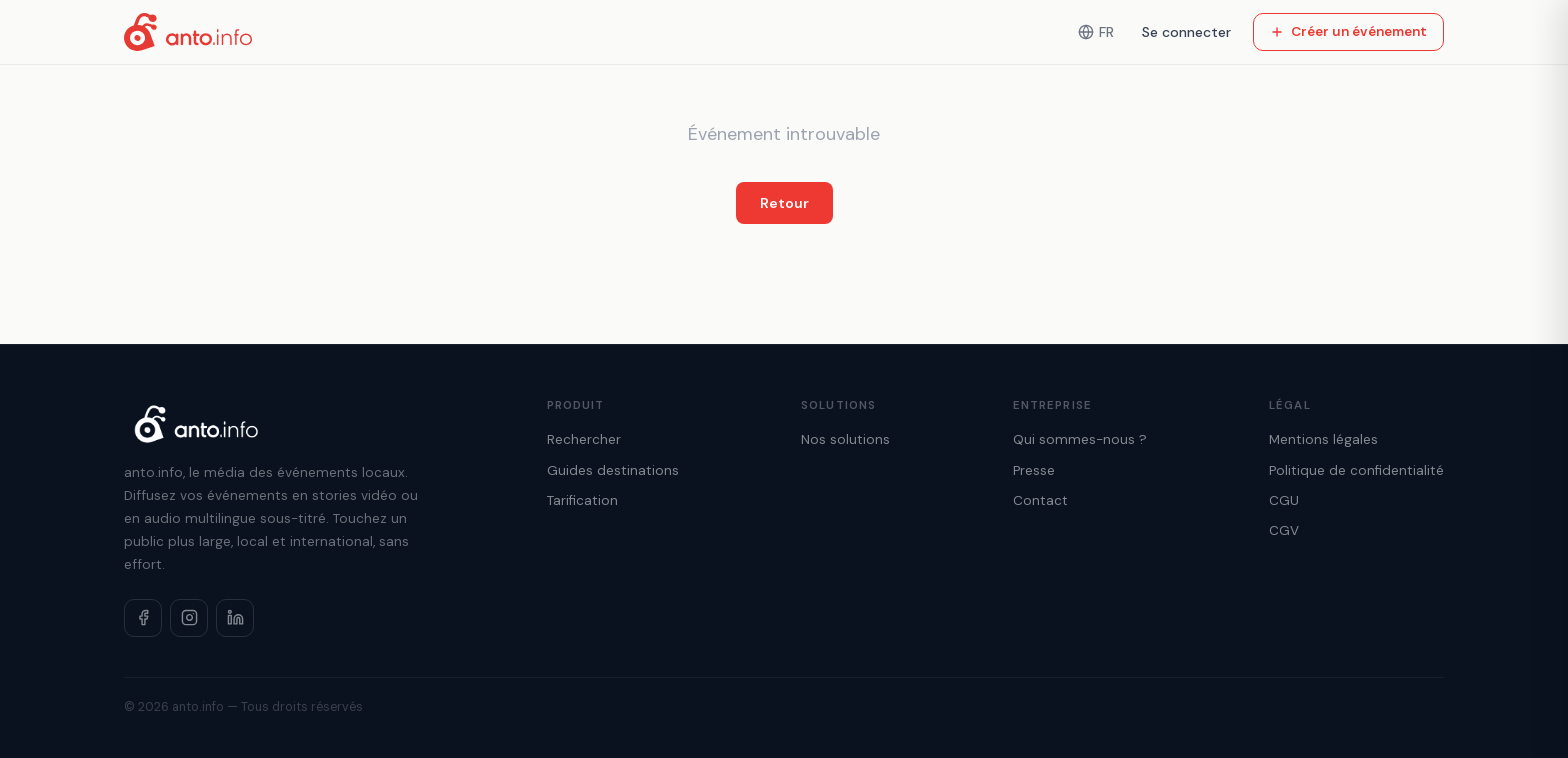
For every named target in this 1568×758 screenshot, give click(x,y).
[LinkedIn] (235, 618)
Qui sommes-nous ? (1080, 439)
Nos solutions (845, 439)
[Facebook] (143, 618)
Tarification (582, 500)
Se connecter (1186, 32)
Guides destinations (613, 470)
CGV (1284, 530)
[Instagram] (189, 618)
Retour (784, 203)
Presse (1034, 470)
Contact (1040, 500)
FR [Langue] (1096, 32)
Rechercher (584, 439)
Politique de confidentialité (1356, 470)
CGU (1284, 500)
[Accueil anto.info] (188, 32)
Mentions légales (1323, 439)
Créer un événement (1348, 31)
